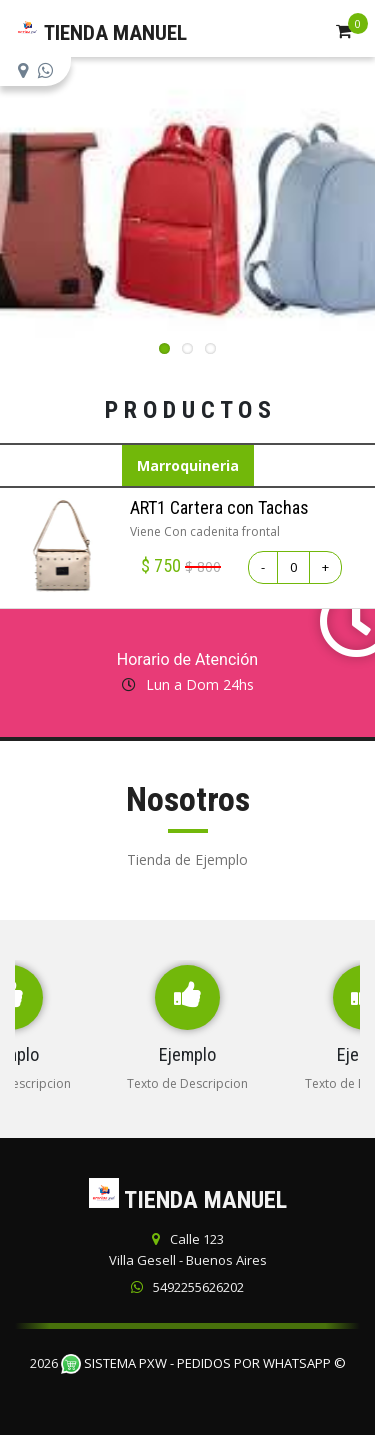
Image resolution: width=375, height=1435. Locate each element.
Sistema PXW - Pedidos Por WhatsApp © (203, 1363)
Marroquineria (188, 465)
